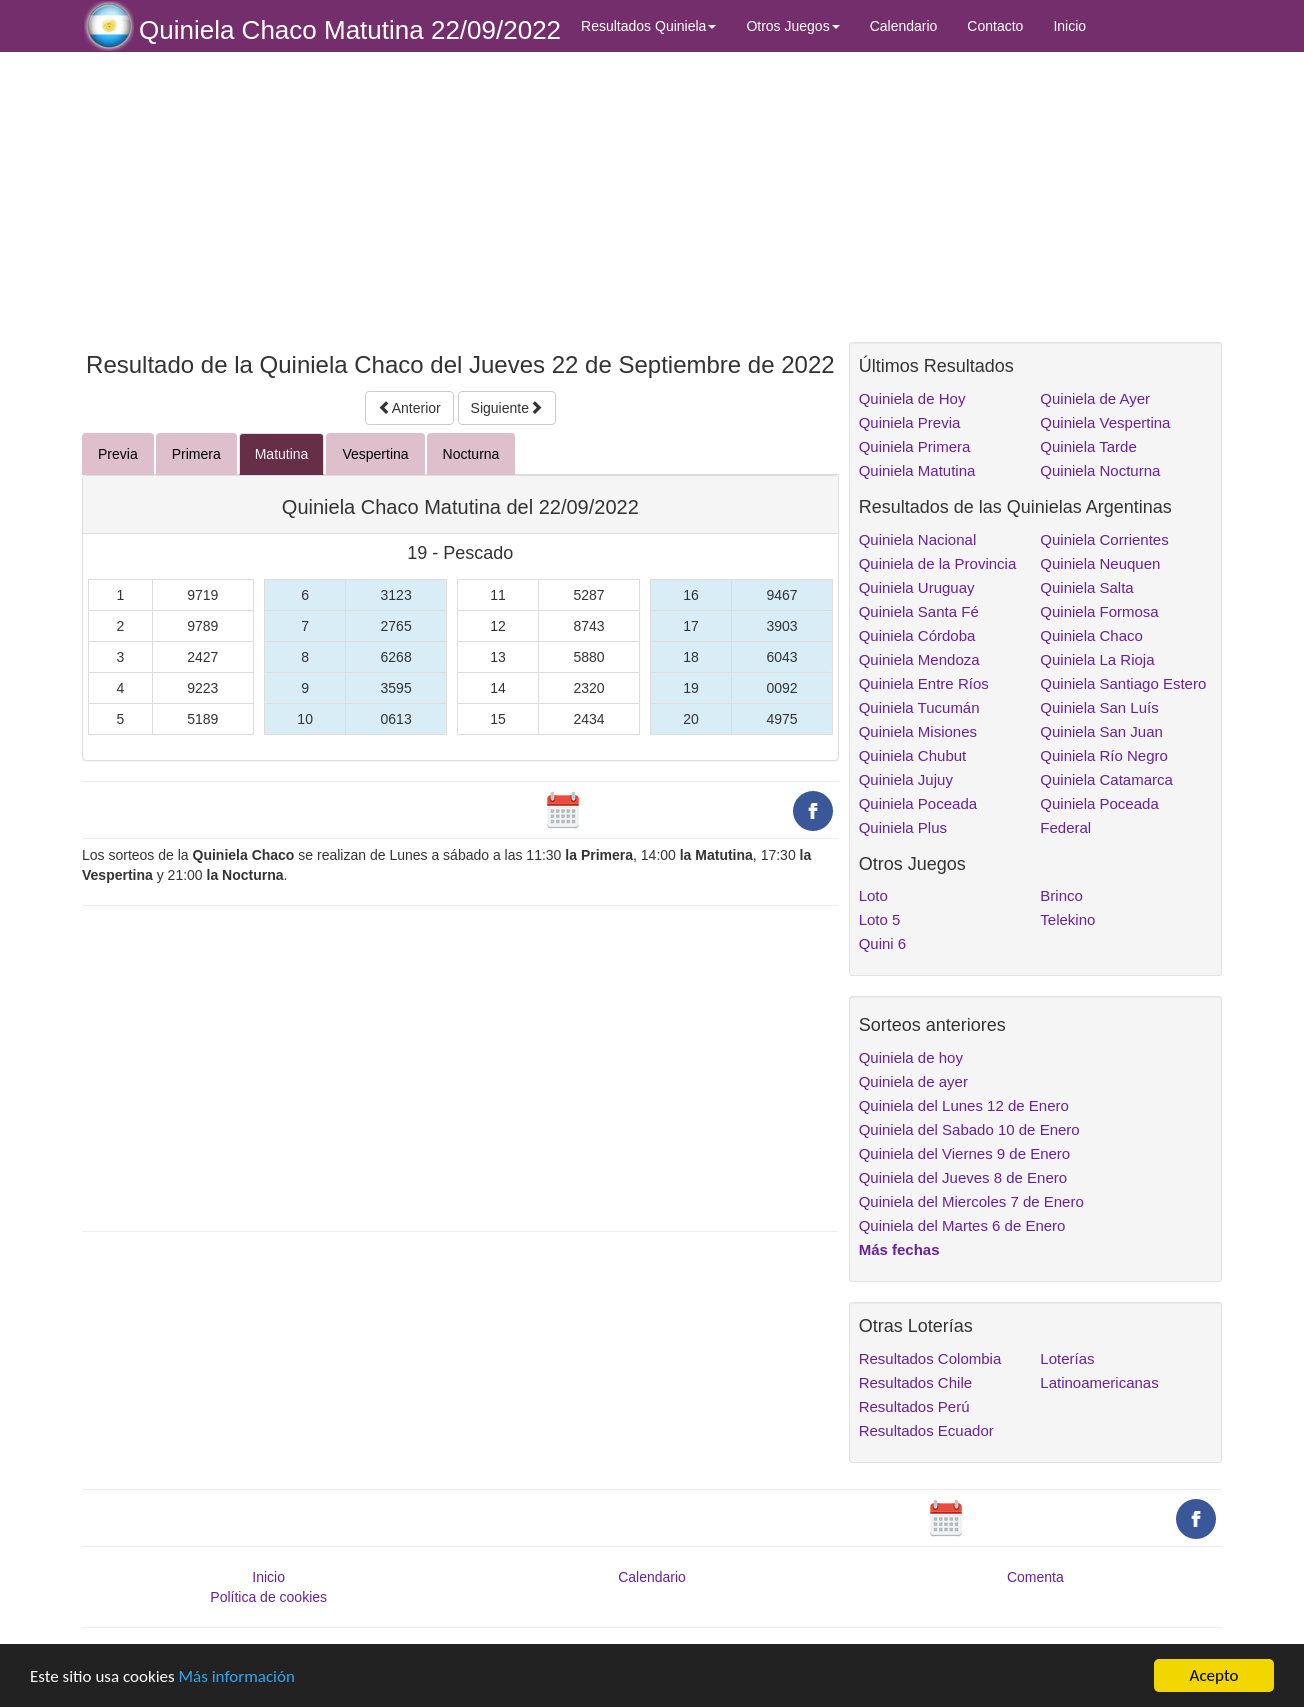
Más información (237, 1676)
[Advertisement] (460, 197)
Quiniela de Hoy (912, 398)
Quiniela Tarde (1088, 446)
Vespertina (375, 454)
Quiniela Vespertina (1105, 422)
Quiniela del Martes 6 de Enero (962, 1225)
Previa (118, 454)
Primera (196, 454)
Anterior (409, 408)
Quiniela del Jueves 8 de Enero (963, 1177)
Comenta (1035, 1577)
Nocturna (471, 454)
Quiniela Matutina (917, 470)
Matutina (282, 454)
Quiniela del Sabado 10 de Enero (969, 1129)
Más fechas (899, 1249)
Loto (873, 895)
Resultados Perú (914, 1406)
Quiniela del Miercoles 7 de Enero (971, 1201)
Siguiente (507, 408)
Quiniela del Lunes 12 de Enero (964, 1105)
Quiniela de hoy (911, 1057)
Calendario (904, 26)
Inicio (1069, 26)
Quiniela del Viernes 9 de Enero (965, 1153)
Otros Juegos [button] (792, 26)
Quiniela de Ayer (1095, 398)
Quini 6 (883, 943)
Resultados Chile (915, 1382)
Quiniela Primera (915, 446)
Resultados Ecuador (926, 1430)
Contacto (995, 26)
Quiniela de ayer (913, 1081)
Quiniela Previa (910, 422)
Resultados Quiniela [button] (648, 26)
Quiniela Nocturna (1100, 470)
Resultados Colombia (930, 1358)
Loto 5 (880, 919)
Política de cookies (268, 1597)
